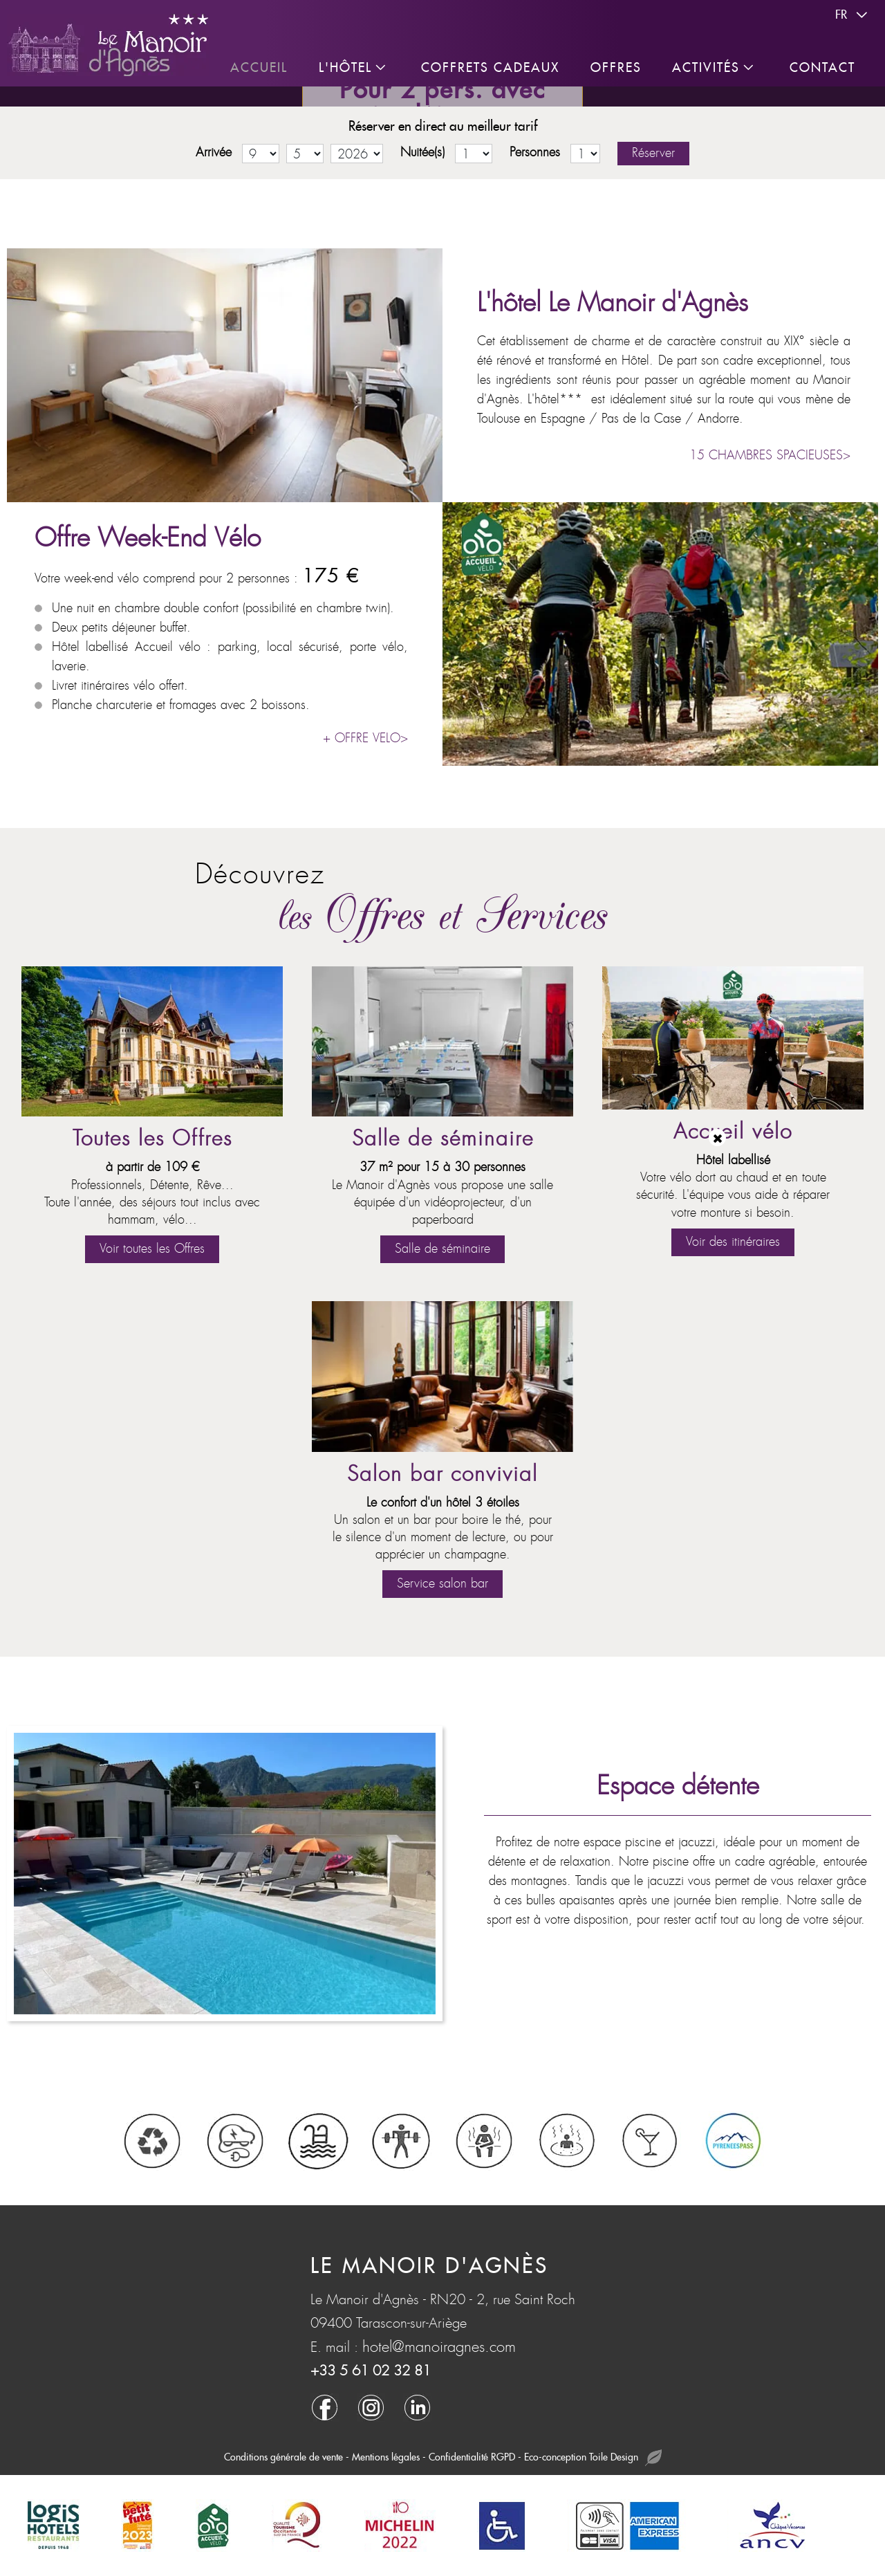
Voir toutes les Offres (152, 1249)
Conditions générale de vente (283, 2457)
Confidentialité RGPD (472, 2457)
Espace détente (678, 1786)
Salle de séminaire (443, 1138)
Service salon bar (442, 1584)
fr (853, 15)
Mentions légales (386, 2457)
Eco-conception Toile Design (593, 2458)
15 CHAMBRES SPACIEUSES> (769, 455)
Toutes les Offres (152, 1138)
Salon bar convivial (442, 1474)
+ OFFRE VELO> (365, 738)
